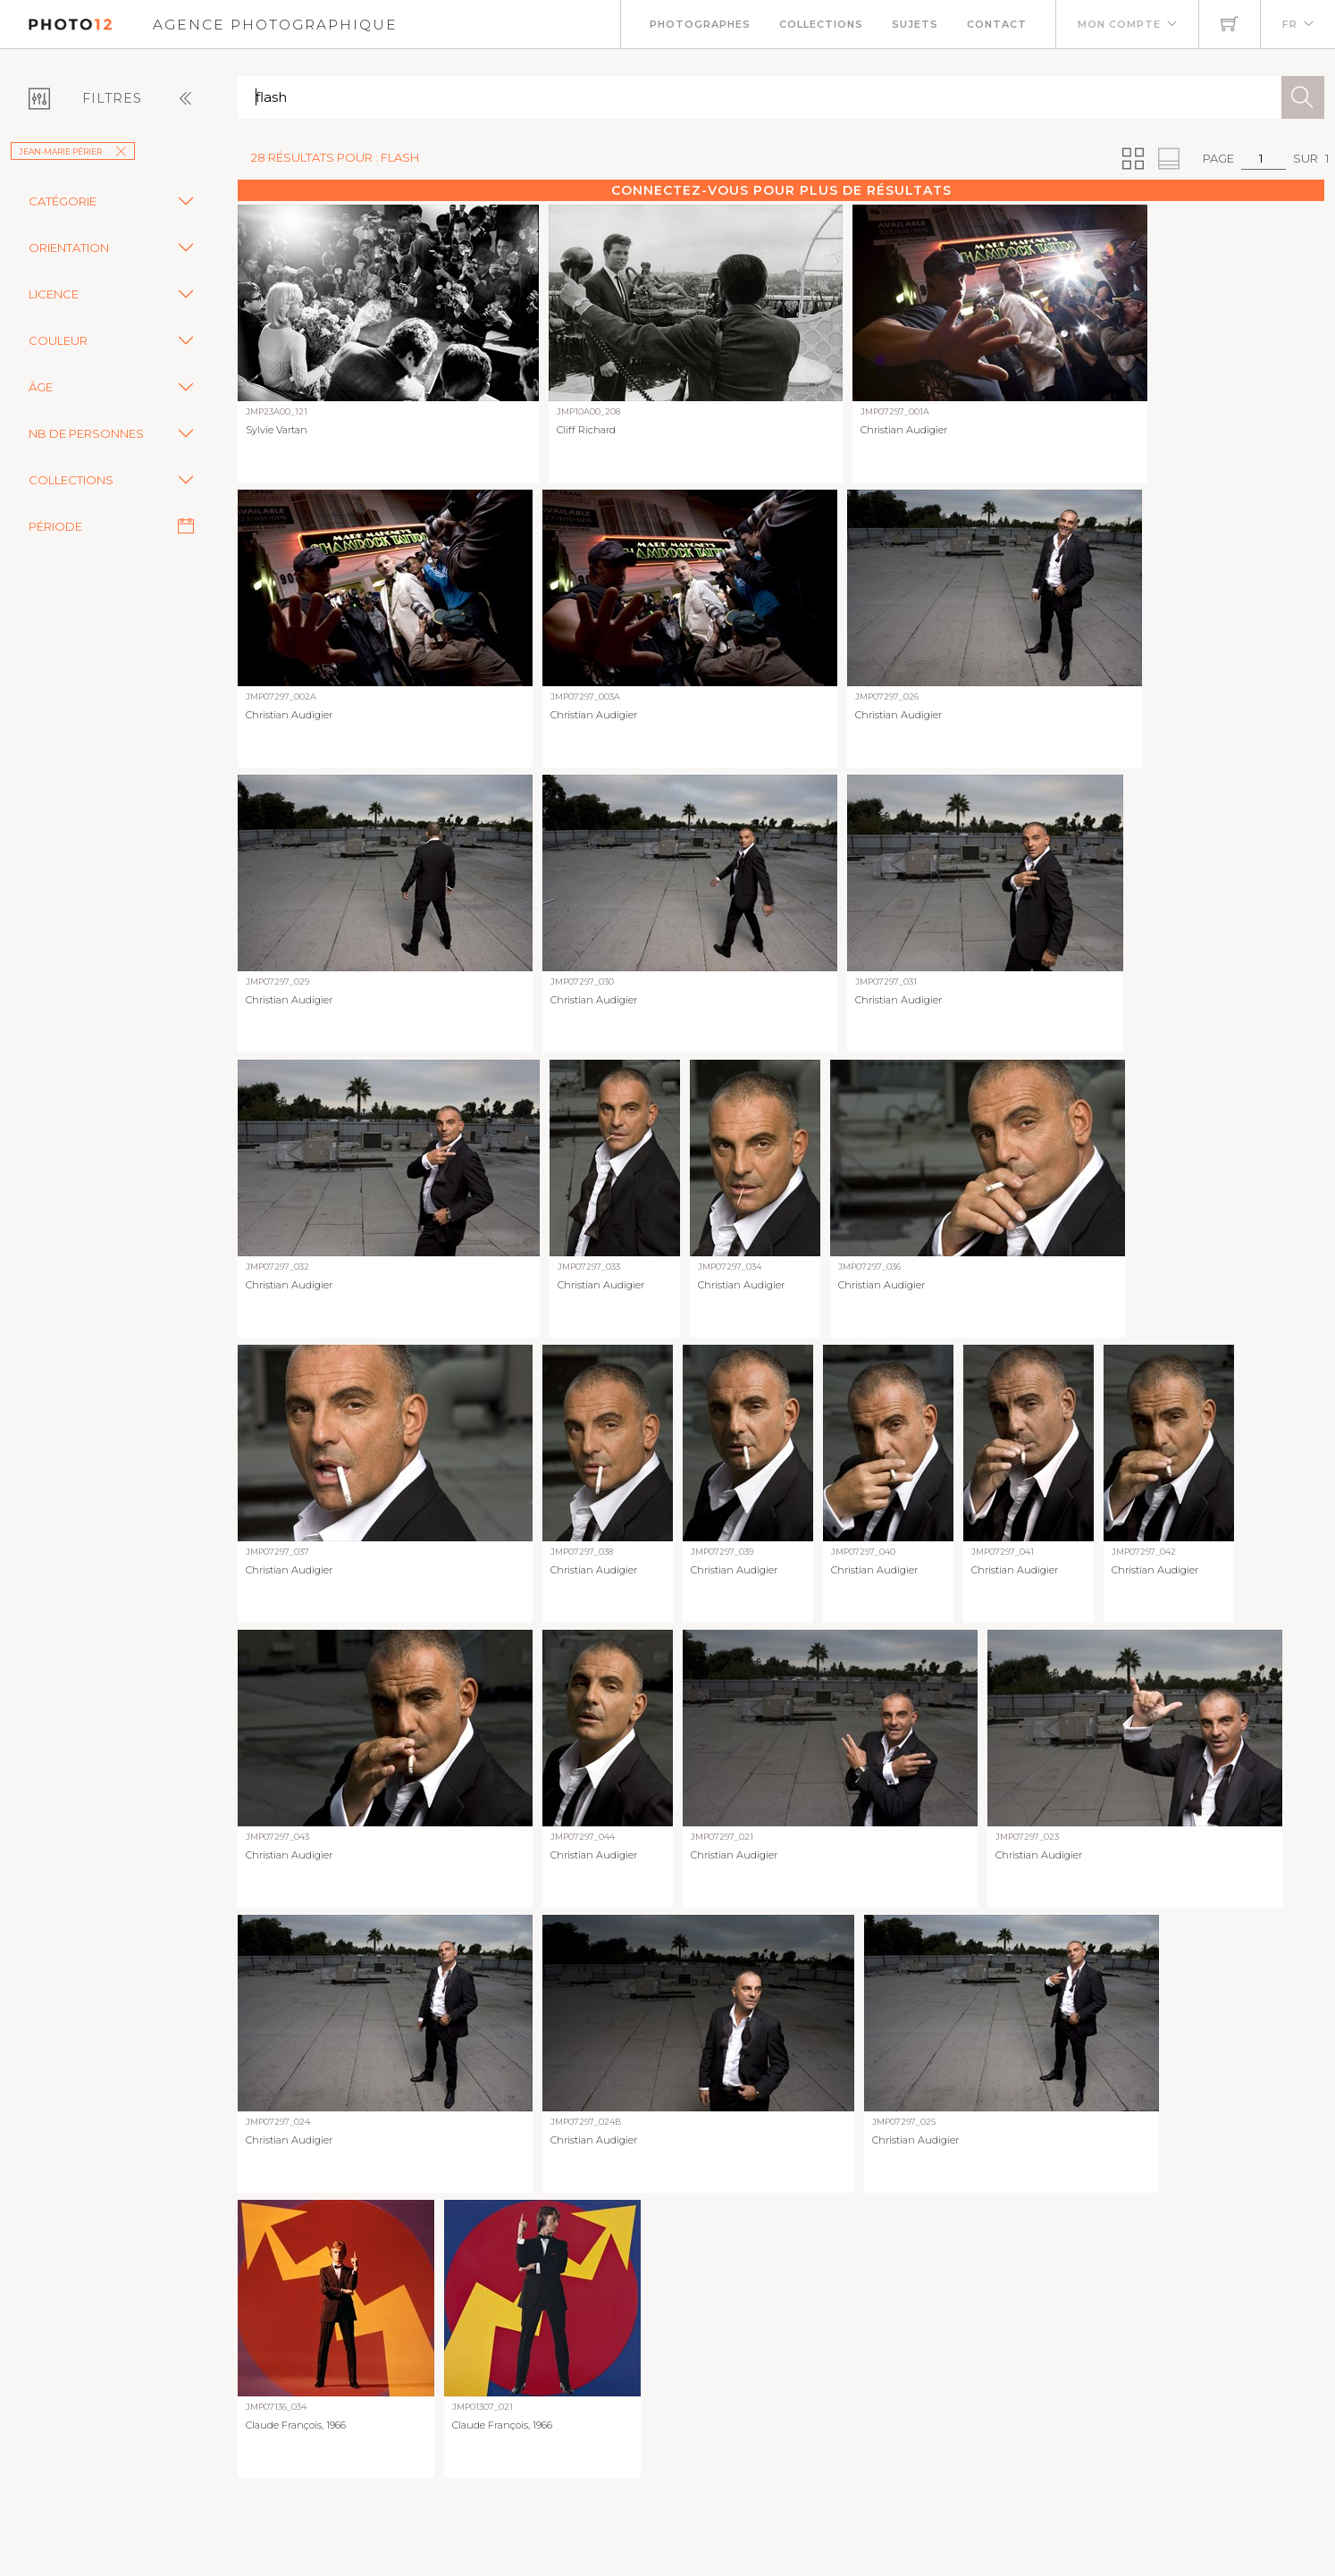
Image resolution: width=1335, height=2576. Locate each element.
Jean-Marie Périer (73, 151)
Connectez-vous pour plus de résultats (781, 190)
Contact (997, 24)
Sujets (915, 24)
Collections (821, 24)
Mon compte (1119, 24)
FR (1289, 24)
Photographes (700, 24)
